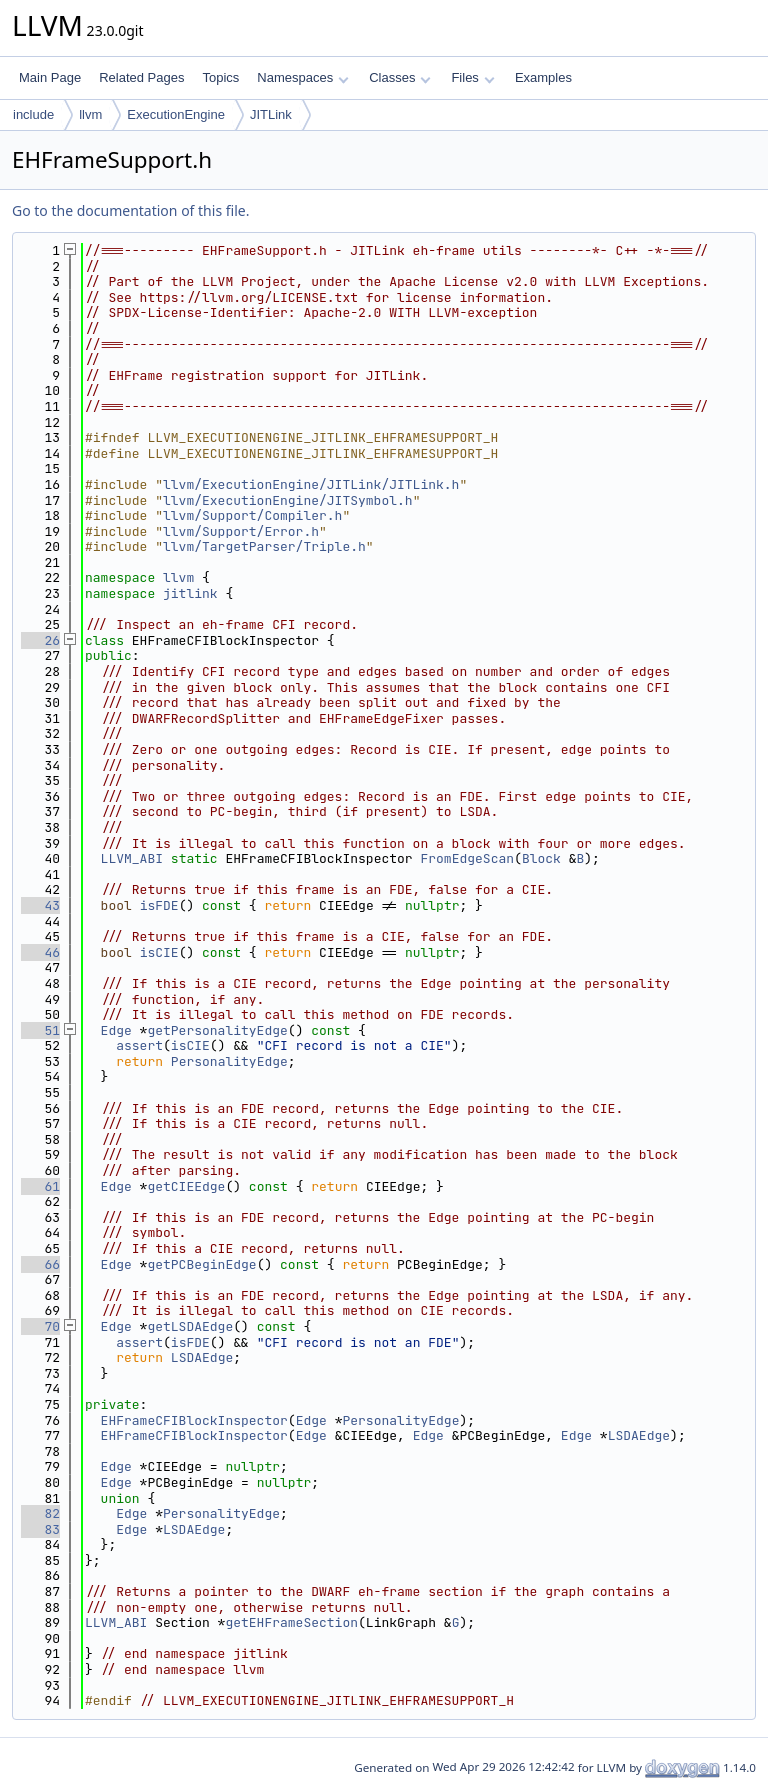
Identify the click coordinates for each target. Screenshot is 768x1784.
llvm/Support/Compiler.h (252, 515)
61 (40, 1186)
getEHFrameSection (291, 1622)
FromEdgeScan (467, 858)
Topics (220, 77)
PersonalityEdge (229, 1061)
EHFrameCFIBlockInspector (194, 1420)
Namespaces (302, 77)
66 (40, 1264)
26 (40, 640)
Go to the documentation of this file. (130, 210)
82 (40, 1513)
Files (472, 77)
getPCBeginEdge (201, 1264)
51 (40, 1030)
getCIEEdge (186, 1186)
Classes (400, 77)
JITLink (271, 114)
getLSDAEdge (190, 1326)
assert (139, 1045)
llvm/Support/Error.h (241, 531)
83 (40, 1529)
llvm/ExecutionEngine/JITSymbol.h (288, 500)
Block (541, 858)
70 (40, 1326)
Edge (116, 1030)
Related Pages (141, 77)
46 (40, 952)
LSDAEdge (202, 1357)
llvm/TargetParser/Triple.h (264, 546)
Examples (543, 77)
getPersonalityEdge (217, 1030)
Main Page (50, 77)
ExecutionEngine (176, 114)
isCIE (159, 952)
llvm (90, 114)
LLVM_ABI (132, 858)
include (33, 114)
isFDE (159, 905)
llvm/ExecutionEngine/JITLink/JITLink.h (311, 484)
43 (40, 905)
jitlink (190, 593)
